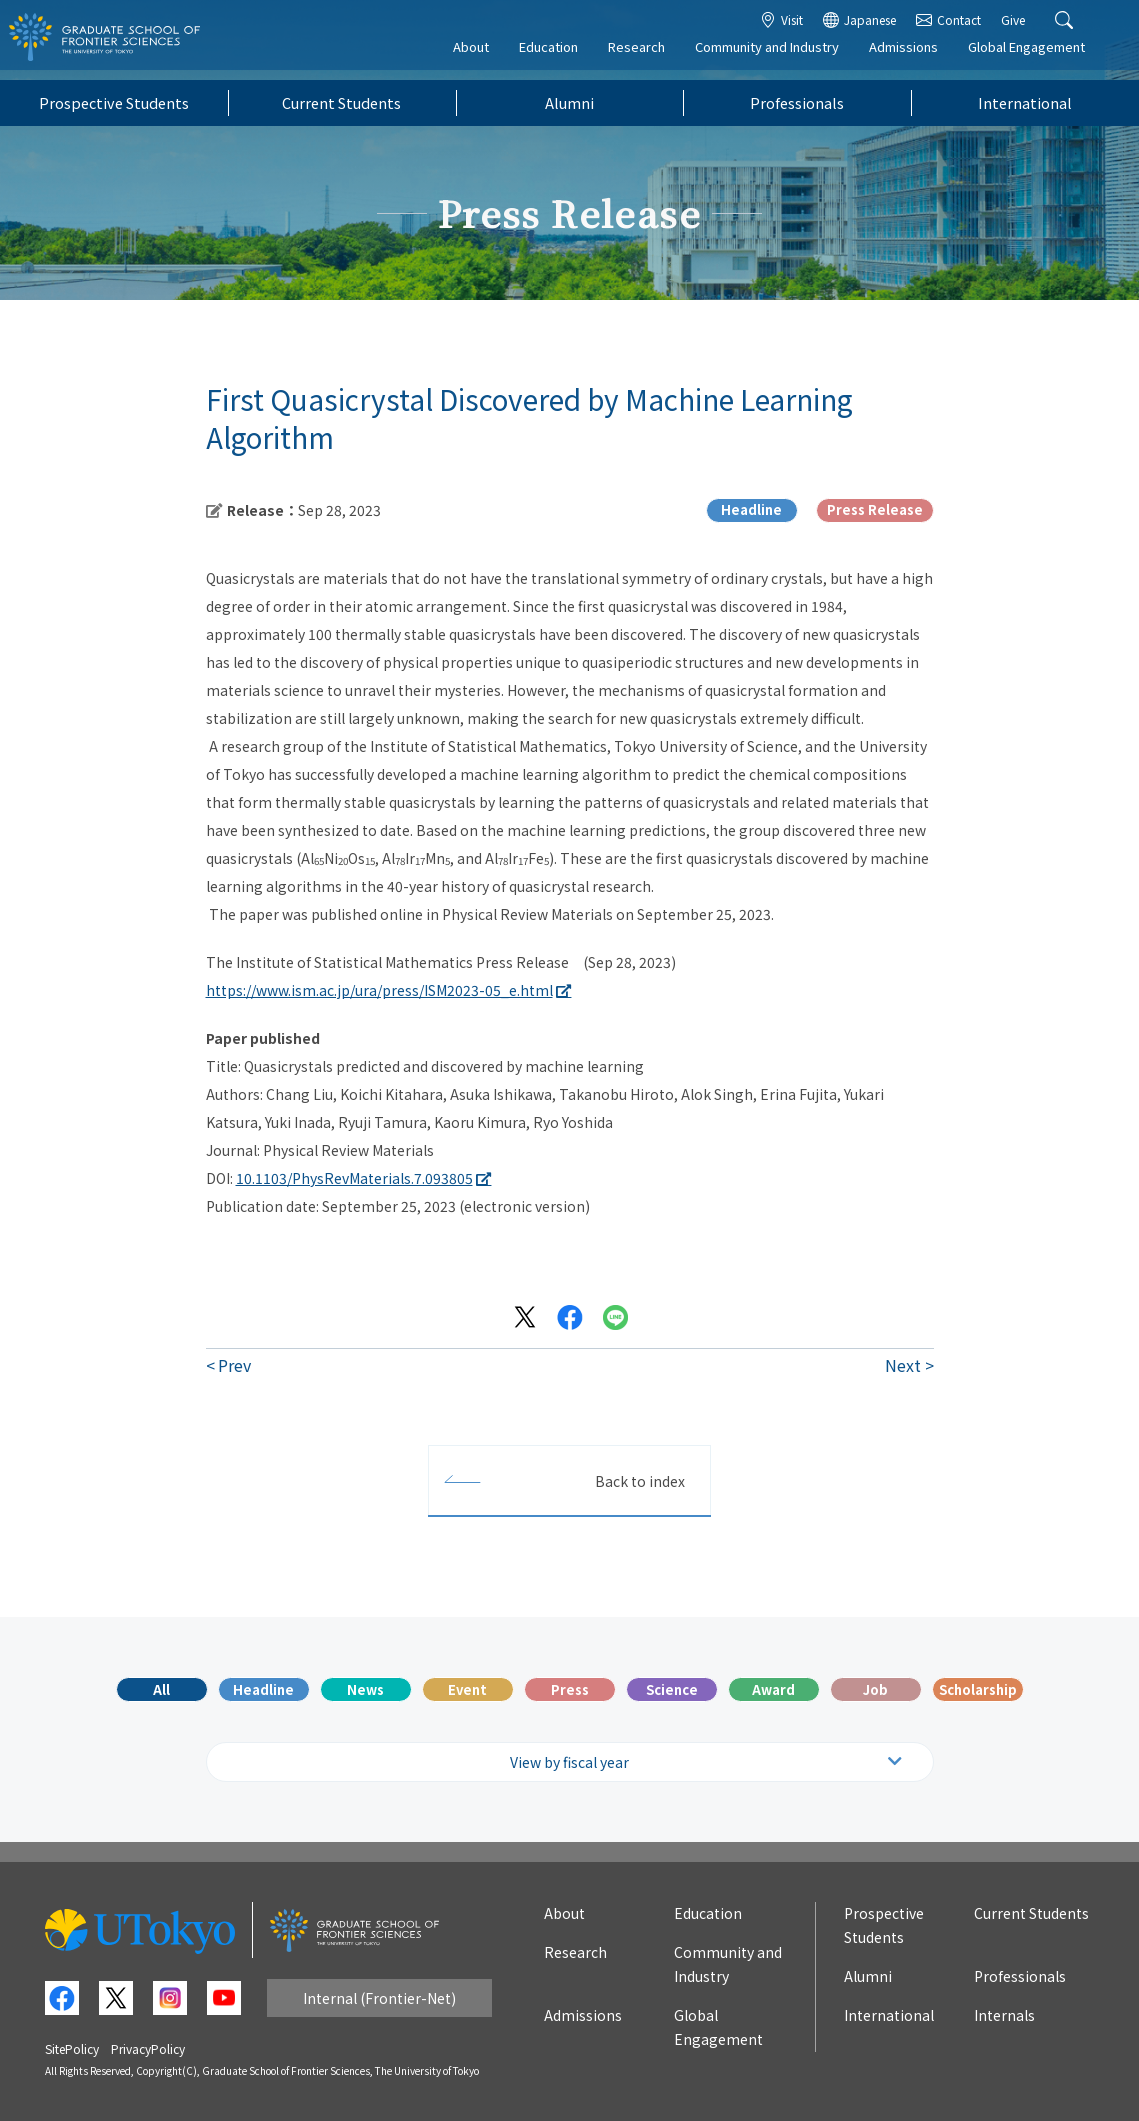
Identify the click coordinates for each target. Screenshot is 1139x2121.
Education (562, 56)
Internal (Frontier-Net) (379, 1998)
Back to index (640, 1481)
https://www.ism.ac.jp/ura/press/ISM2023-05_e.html (379, 990)
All (161, 1689)
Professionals (797, 102)
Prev (234, 1365)
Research (650, 56)
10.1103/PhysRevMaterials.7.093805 (354, 1178)
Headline (263, 1689)
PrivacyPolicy (148, 2048)
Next (903, 1365)
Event (467, 1689)
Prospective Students (114, 102)
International (1025, 102)
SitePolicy (72, 2048)
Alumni (569, 102)
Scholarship (978, 1689)
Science (672, 1689)
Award (773, 1689)
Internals (1004, 2015)
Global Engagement (1040, 56)
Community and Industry (781, 56)
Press (570, 1689)
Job (875, 1689)
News (365, 1689)
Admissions (917, 56)
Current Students (341, 102)
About (485, 56)
